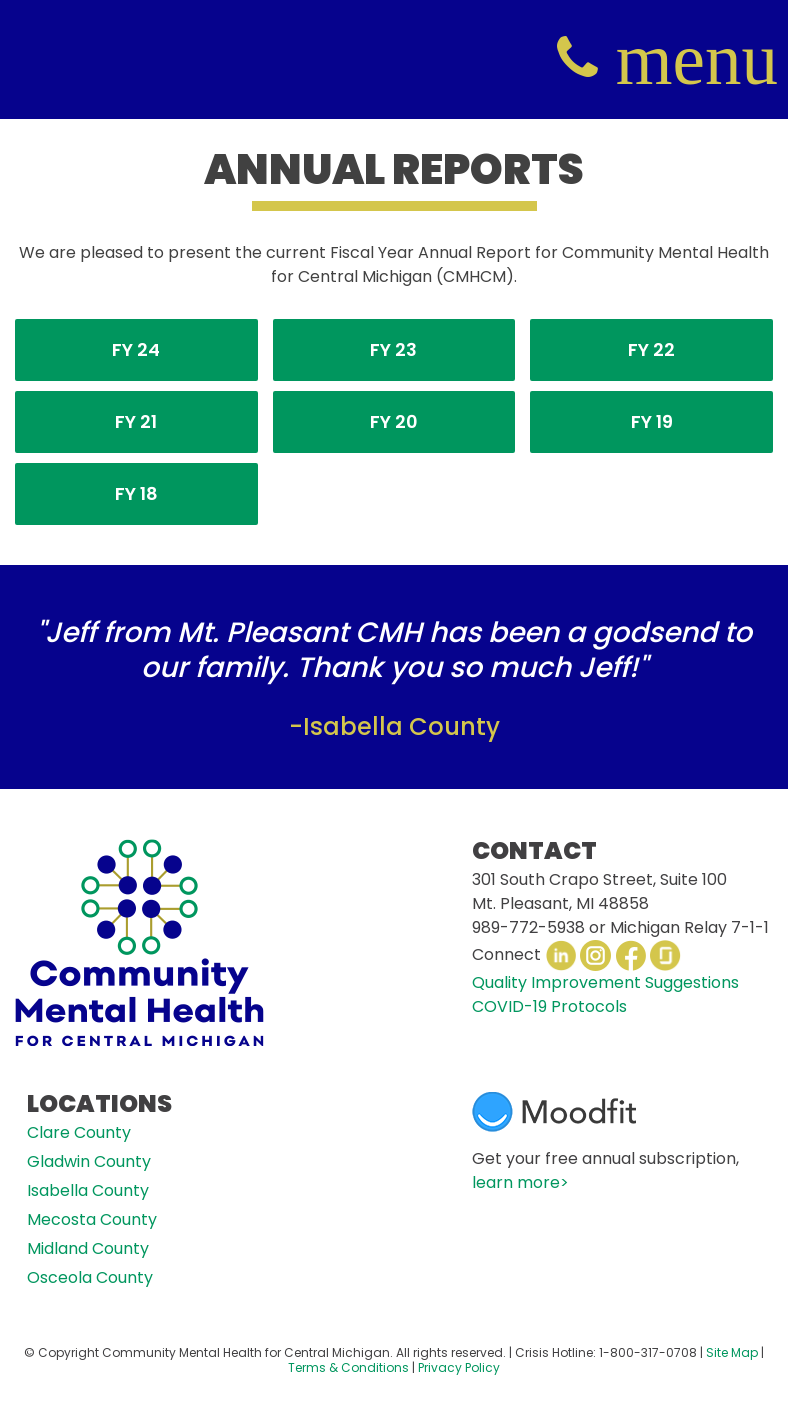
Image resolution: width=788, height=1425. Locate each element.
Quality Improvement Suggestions (605, 982)
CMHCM (60, 59)
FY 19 (652, 421)
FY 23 (393, 349)
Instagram (595, 955)
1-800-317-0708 (648, 1352)
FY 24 (136, 349)
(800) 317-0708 (577, 59)
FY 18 (136, 493)
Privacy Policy (459, 1367)
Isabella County (88, 1190)
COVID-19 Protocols (549, 1006)
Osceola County (90, 1277)
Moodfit (554, 1112)
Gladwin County (89, 1161)
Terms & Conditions (348, 1367)
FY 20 (394, 421)
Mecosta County (92, 1219)
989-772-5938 (528, 927)
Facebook (630, 955)
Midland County (88, 1248)
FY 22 (651, 349)
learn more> (520, 1182)
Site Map (732, 1352)
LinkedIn (560, 955)
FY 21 (136, 421)
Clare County (79, 1132)
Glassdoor (665, 955)
